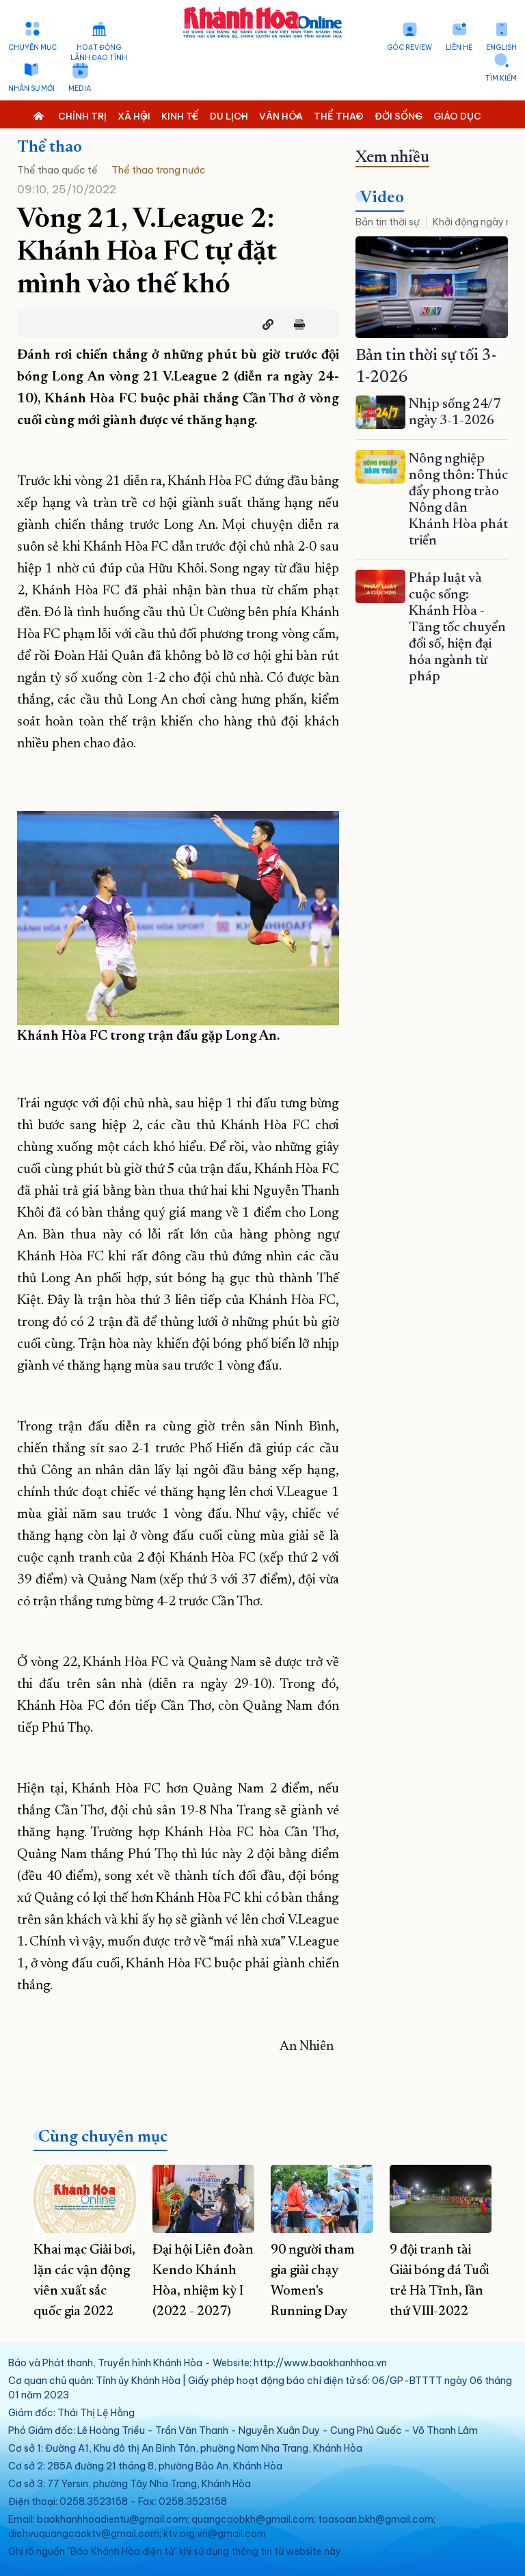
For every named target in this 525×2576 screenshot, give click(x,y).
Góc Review (409, 47)
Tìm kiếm (501, 78)
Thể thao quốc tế (57, 170)
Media (79, 88)
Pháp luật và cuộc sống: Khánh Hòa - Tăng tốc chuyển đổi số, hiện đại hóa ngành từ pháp (457, 628)
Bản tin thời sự (387, 222)
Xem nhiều (392, 158)
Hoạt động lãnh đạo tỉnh (98, 52)
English (501, 47)
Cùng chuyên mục (102, 2137)
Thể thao (49, 147)
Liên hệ (459, 47)
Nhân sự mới (31, 88)
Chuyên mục (32, 47)
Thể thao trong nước (158, 170)
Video (382, 198)
